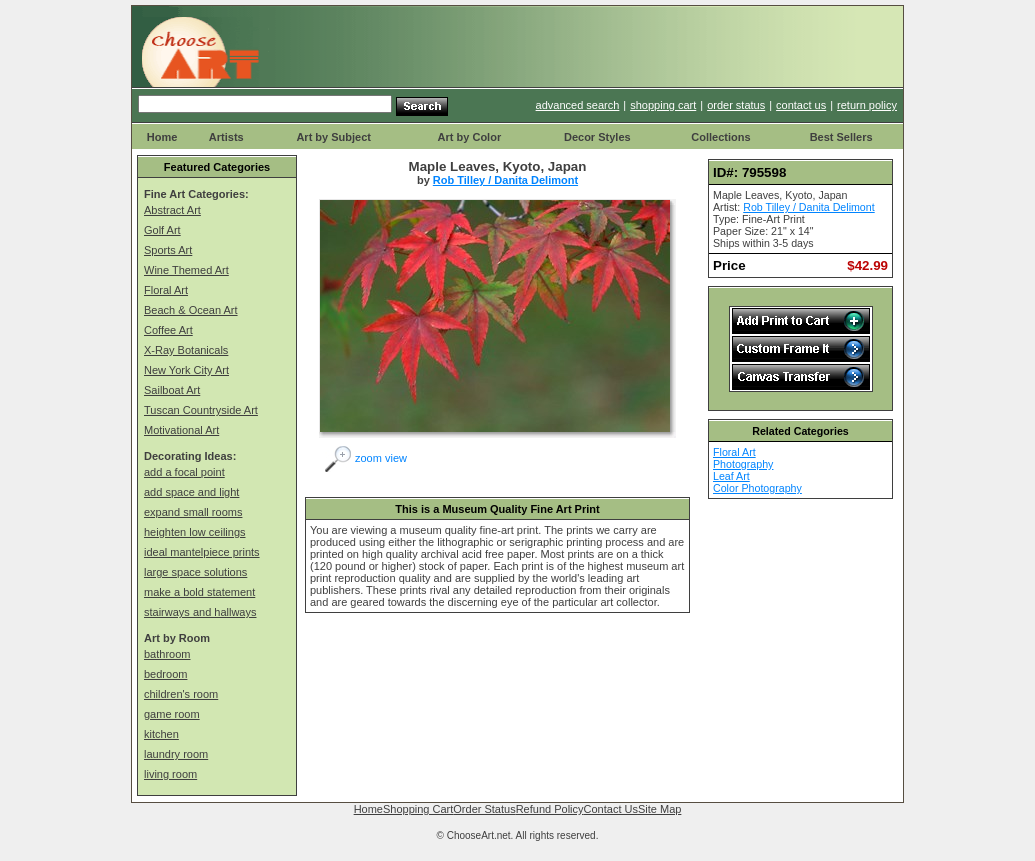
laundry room (176, 754)
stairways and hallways (200, 612)
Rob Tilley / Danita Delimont (505, 180)
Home (162, 137)
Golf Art (162, 230)
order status (736, 105)
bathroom (167, 654)
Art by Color (470, 137)
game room (172, 714)
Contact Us (611, 809)
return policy (867, 105)
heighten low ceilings (195, 532)
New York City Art (186, 370)
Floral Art (166, 290)
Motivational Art (181, 430)
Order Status (484, 809)
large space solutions (195, 572)
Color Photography (757, 488)
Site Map (659, 809)
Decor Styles (597, 137)
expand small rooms (193, 512)
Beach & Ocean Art (191, 310)
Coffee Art (168, 330)
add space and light (191, 492)
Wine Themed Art (186, 270)
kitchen (161, 734)
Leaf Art (731, 476)
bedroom (165, 674)
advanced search (578, 105)
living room (170, 774)
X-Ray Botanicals (186, 350)
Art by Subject (333, 137)
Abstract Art (172, 210)
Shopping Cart (418, 809)
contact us (801, 105)
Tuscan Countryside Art (201, 410)
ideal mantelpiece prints (202, 552)
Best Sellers (841, 137)
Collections (720, 137)
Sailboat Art (172, 390)
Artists (226, 137)
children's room (181, 694)
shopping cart (663, 105)
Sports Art (168, 250)
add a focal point (184, 472)
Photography (743, 464)
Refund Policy (550, 809)
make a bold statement (199, 592)
